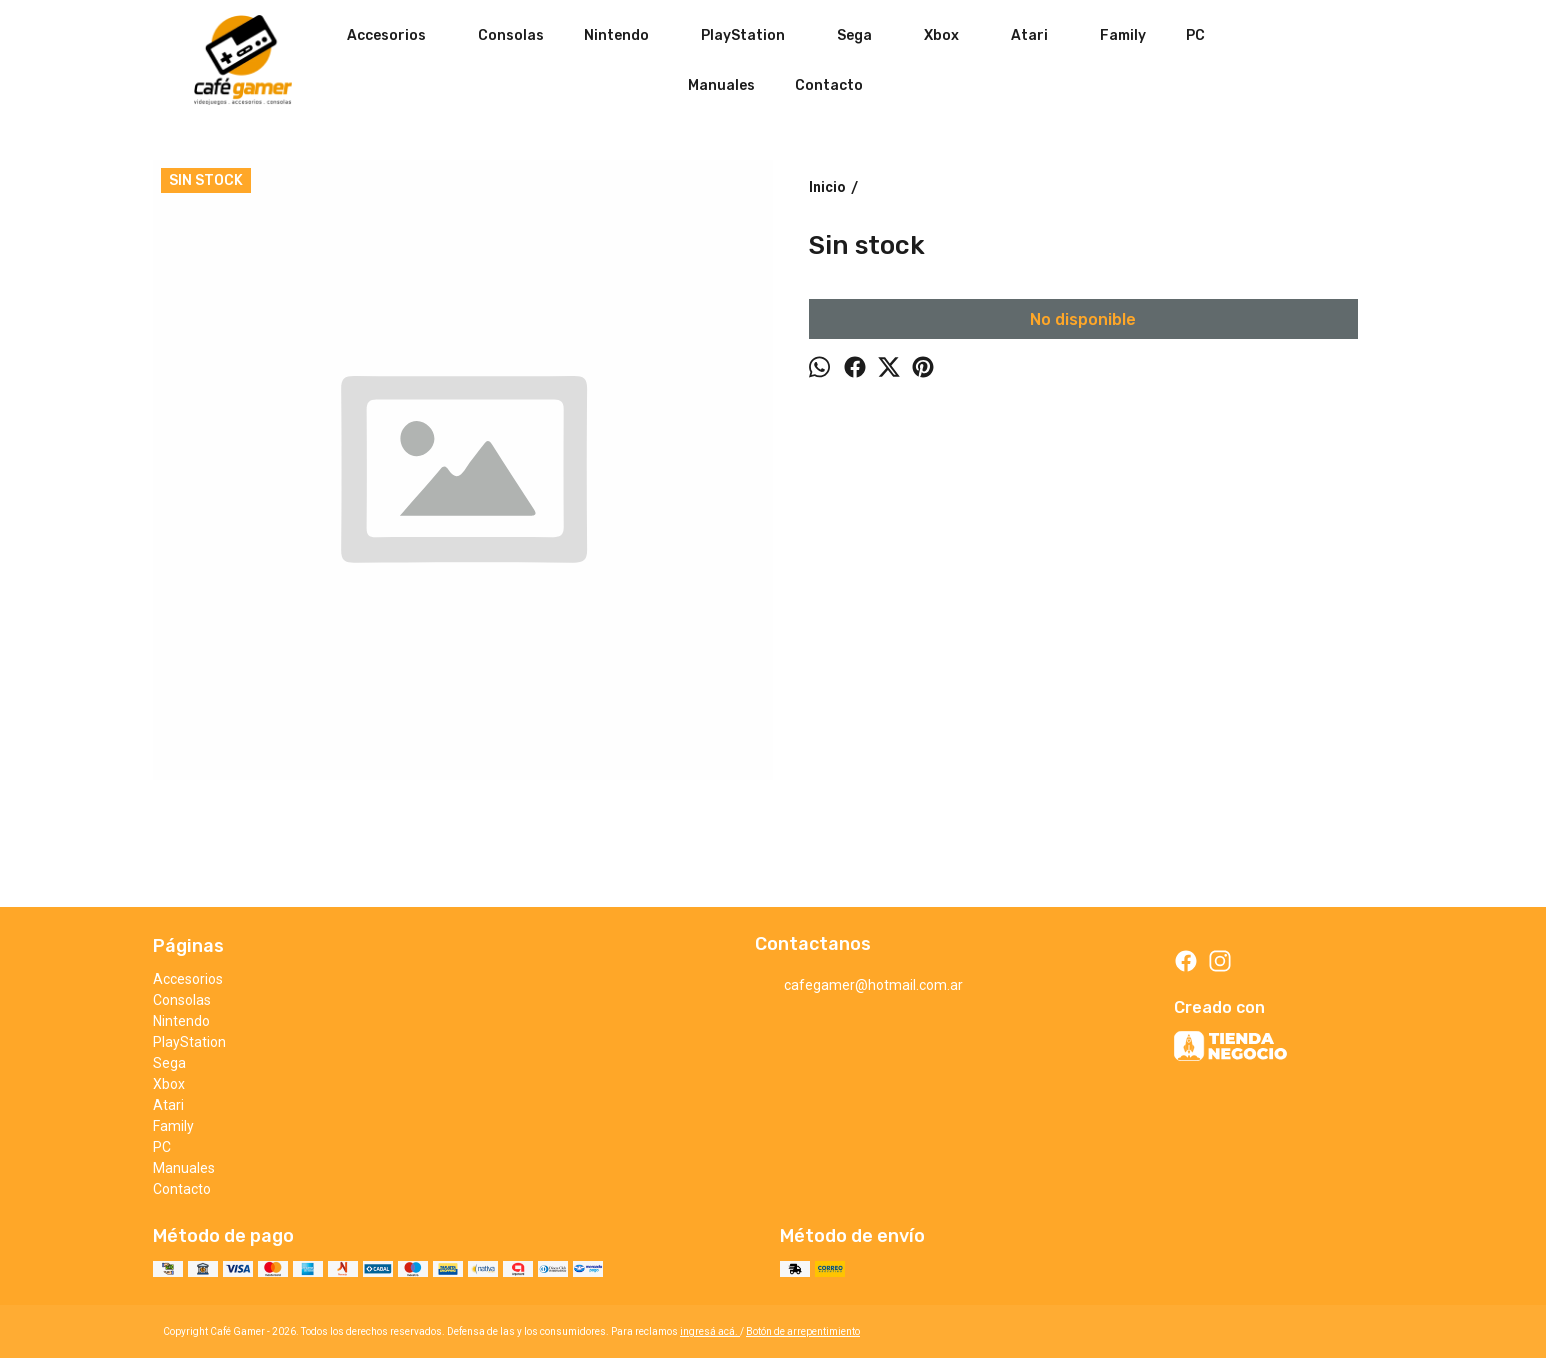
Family (1123, 35)
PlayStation (753, 35)
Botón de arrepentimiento (803, 1331)
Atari (1039, 35)
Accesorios (396, 35)
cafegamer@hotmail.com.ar (859, 986)
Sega (864, 35)
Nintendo (626, 35)
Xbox (951, 35)
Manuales (721, 85)
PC (1195, 35)
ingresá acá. (710, 1331)
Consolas (511, 35)
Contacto (829, 85)
